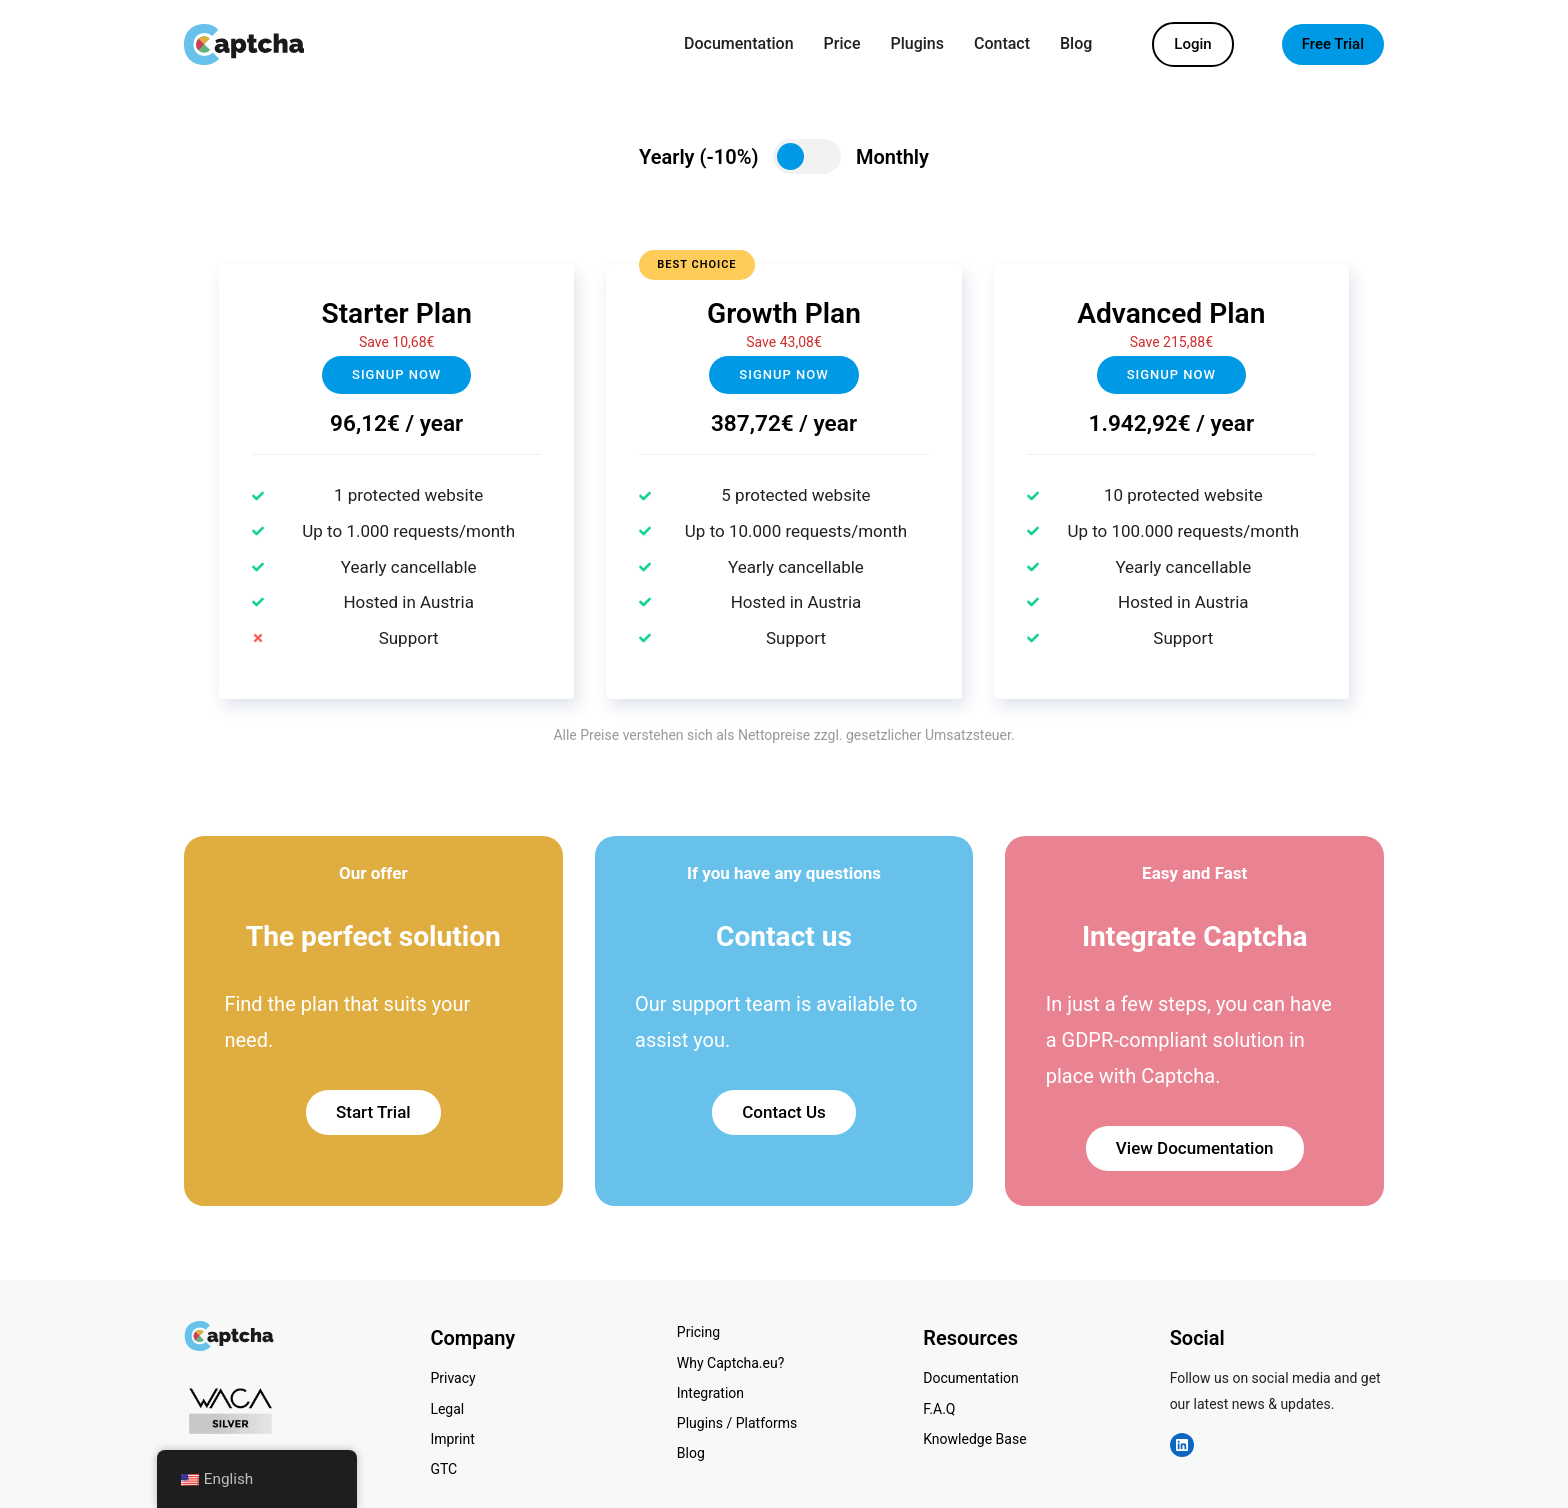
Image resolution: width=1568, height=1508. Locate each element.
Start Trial (373, 1112)
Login (1192, 44)
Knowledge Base (974, 1439)
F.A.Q (939, 1409)
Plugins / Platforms (737, 1423)
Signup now (396, 374)
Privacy (452, 1378)
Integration (710, 1393)
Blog (691, 1453)
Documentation (971, 1378)
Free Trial (1333, 44)
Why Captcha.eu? (731, 1363)
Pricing (698, 1332)
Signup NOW (783, 374)
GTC (443, 1469)
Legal (447, 1409)
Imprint (452, 1439)
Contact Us (784, 1112)
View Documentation (1195, 1148)
